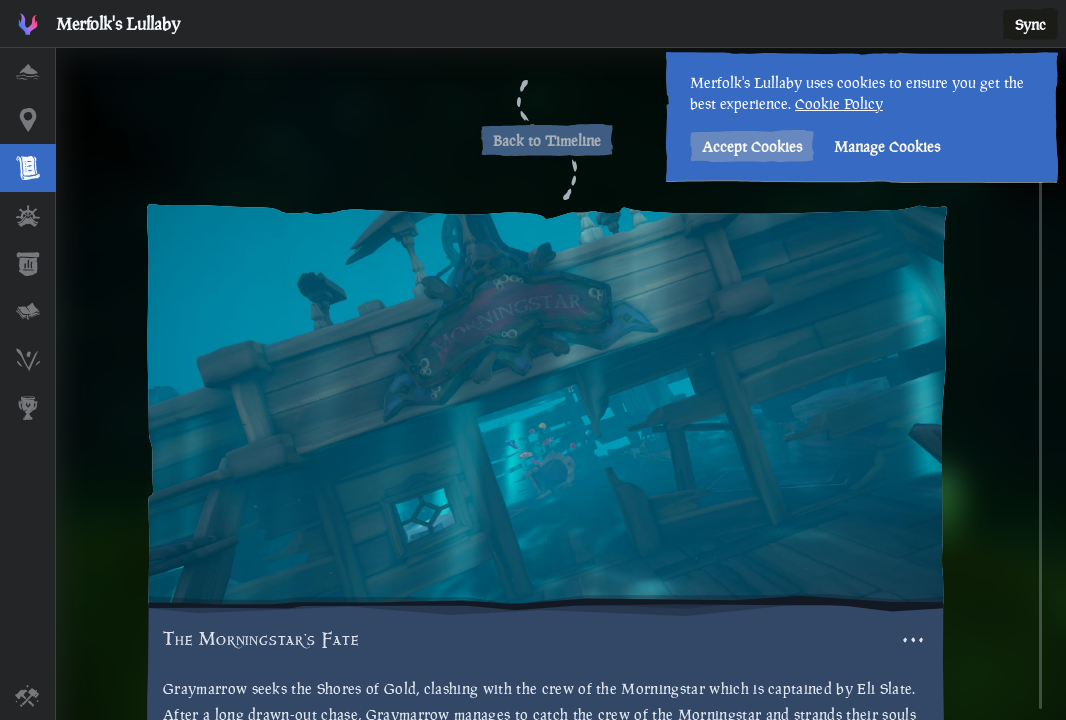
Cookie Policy (834, 103)
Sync (1030, 24)
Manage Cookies (882, 146)
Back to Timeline (547, 140)
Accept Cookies (747, 146)
